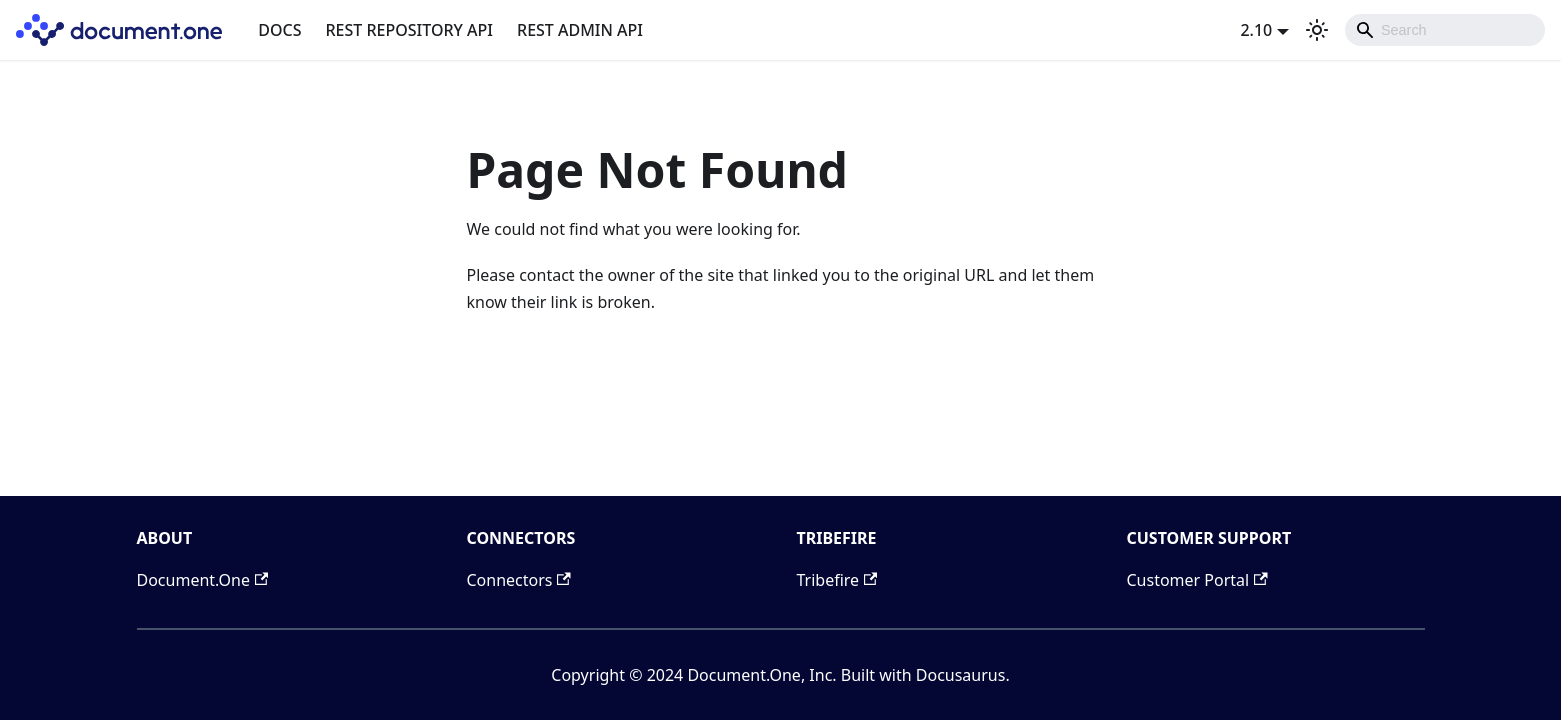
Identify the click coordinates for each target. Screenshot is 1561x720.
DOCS (279, 30)
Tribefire (837, 580)
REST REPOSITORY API (410, 30)
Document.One (203, 580)
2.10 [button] (1256, 30)
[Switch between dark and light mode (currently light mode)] (1317, 30)
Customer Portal (1197, 580)
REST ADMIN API (580, 30)
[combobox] (1445, 30)
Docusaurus (961, 675)
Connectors (519, 580)
